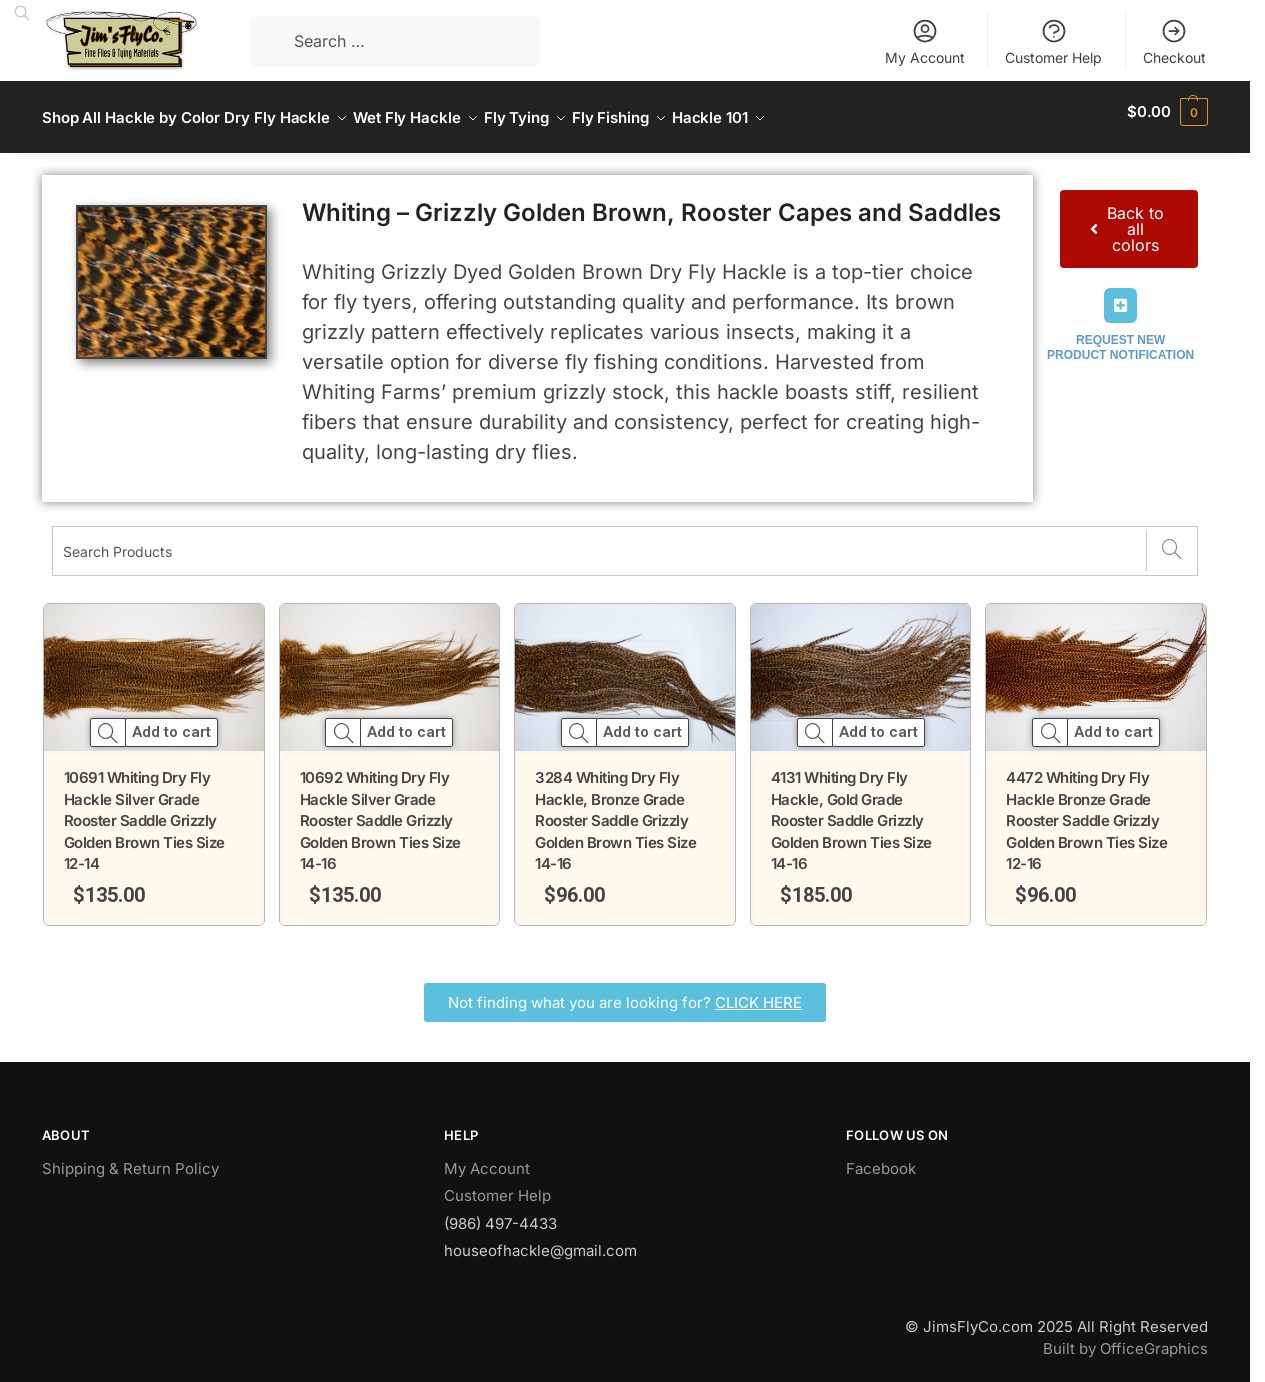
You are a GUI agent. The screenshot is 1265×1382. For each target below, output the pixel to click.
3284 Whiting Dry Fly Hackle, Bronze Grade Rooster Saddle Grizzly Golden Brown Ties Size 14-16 (615, 809)
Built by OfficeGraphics (1125, 1337)
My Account (925, 41)
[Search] (1171, 540)
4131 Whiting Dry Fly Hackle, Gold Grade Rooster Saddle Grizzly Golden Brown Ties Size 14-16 (851, 809)
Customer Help (1053, 41)
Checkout (1174, 41)
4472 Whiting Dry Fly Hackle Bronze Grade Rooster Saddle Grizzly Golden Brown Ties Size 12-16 (1086, 809)
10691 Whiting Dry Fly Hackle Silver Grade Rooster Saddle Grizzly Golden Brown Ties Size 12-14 (144, 809)
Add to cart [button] (171, 721)
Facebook (881, 1157)
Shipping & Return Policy (130, 1157)
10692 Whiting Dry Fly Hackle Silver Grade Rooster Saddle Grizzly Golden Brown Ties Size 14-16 (380, 809)
